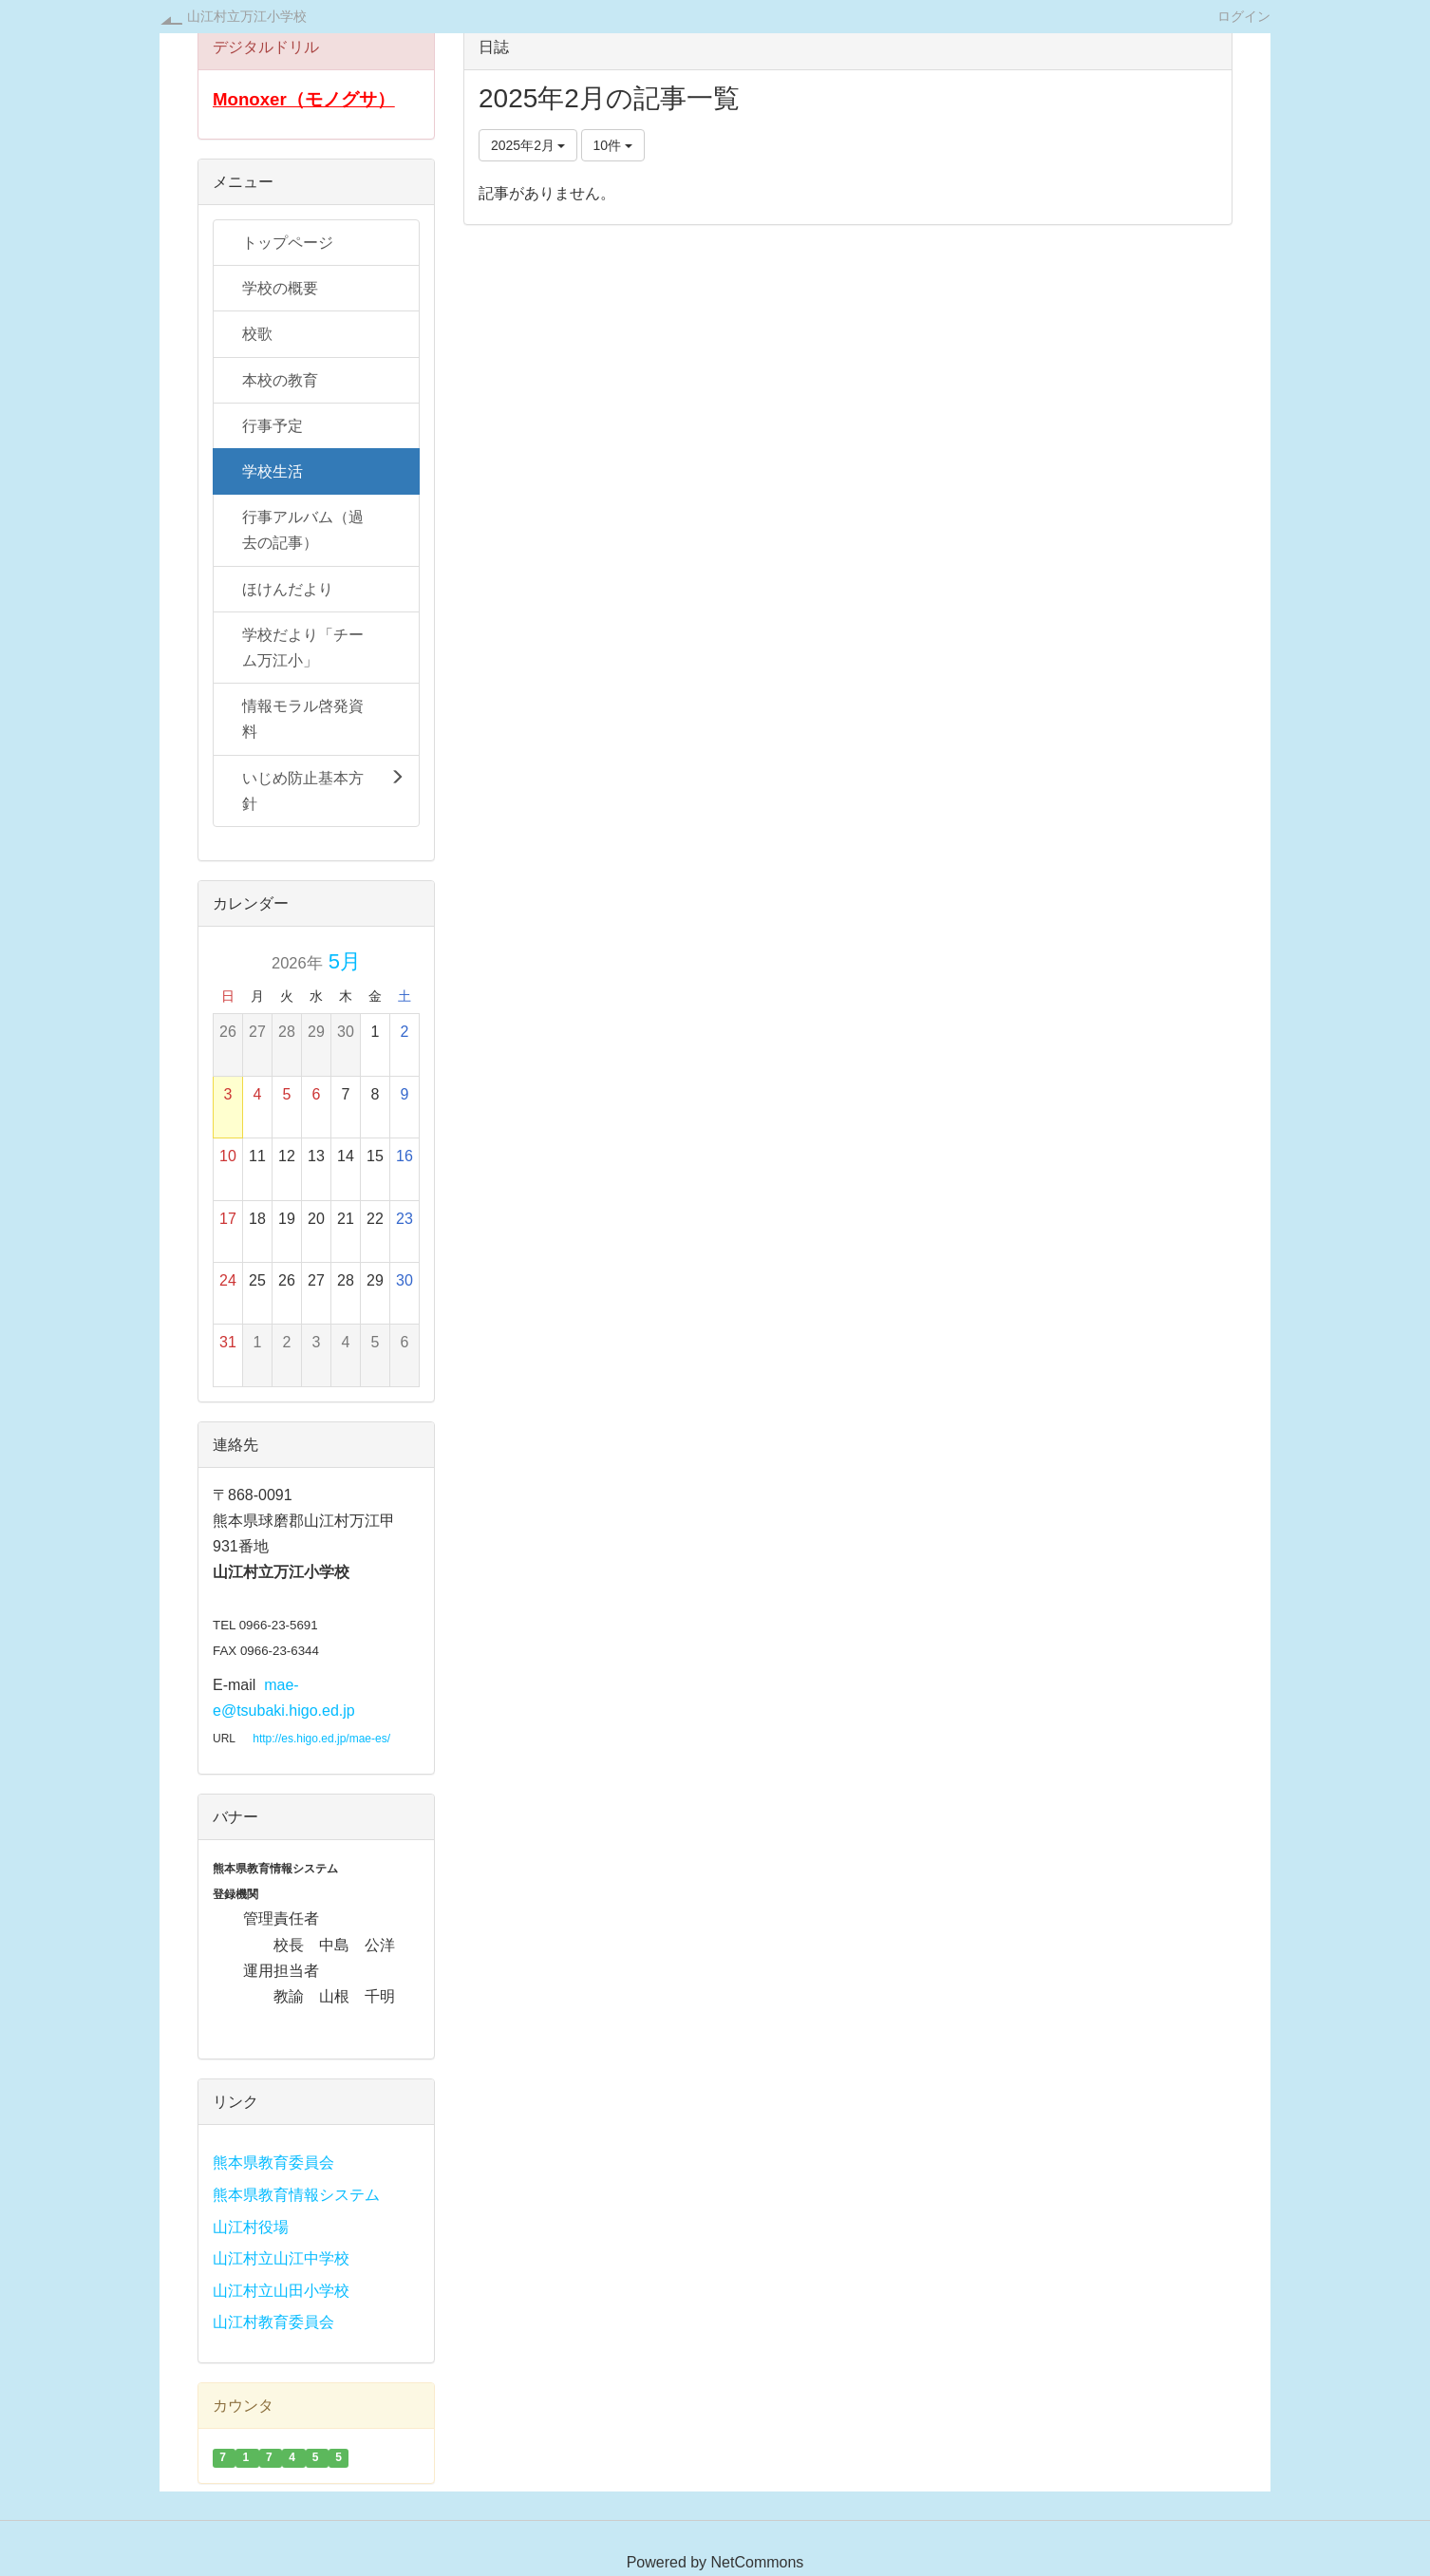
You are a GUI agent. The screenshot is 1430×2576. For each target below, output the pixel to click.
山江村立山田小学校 (281, 2291)
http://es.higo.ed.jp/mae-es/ (321, 1738)
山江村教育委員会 (273, 2322)
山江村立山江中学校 (281, 2258)
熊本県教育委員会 (273, 2162)
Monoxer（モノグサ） (304, 99)
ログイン (1243, 16)
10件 (612, 145)
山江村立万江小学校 (247, 16)
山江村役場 (251, 2227)
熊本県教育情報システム (296, 2195)
